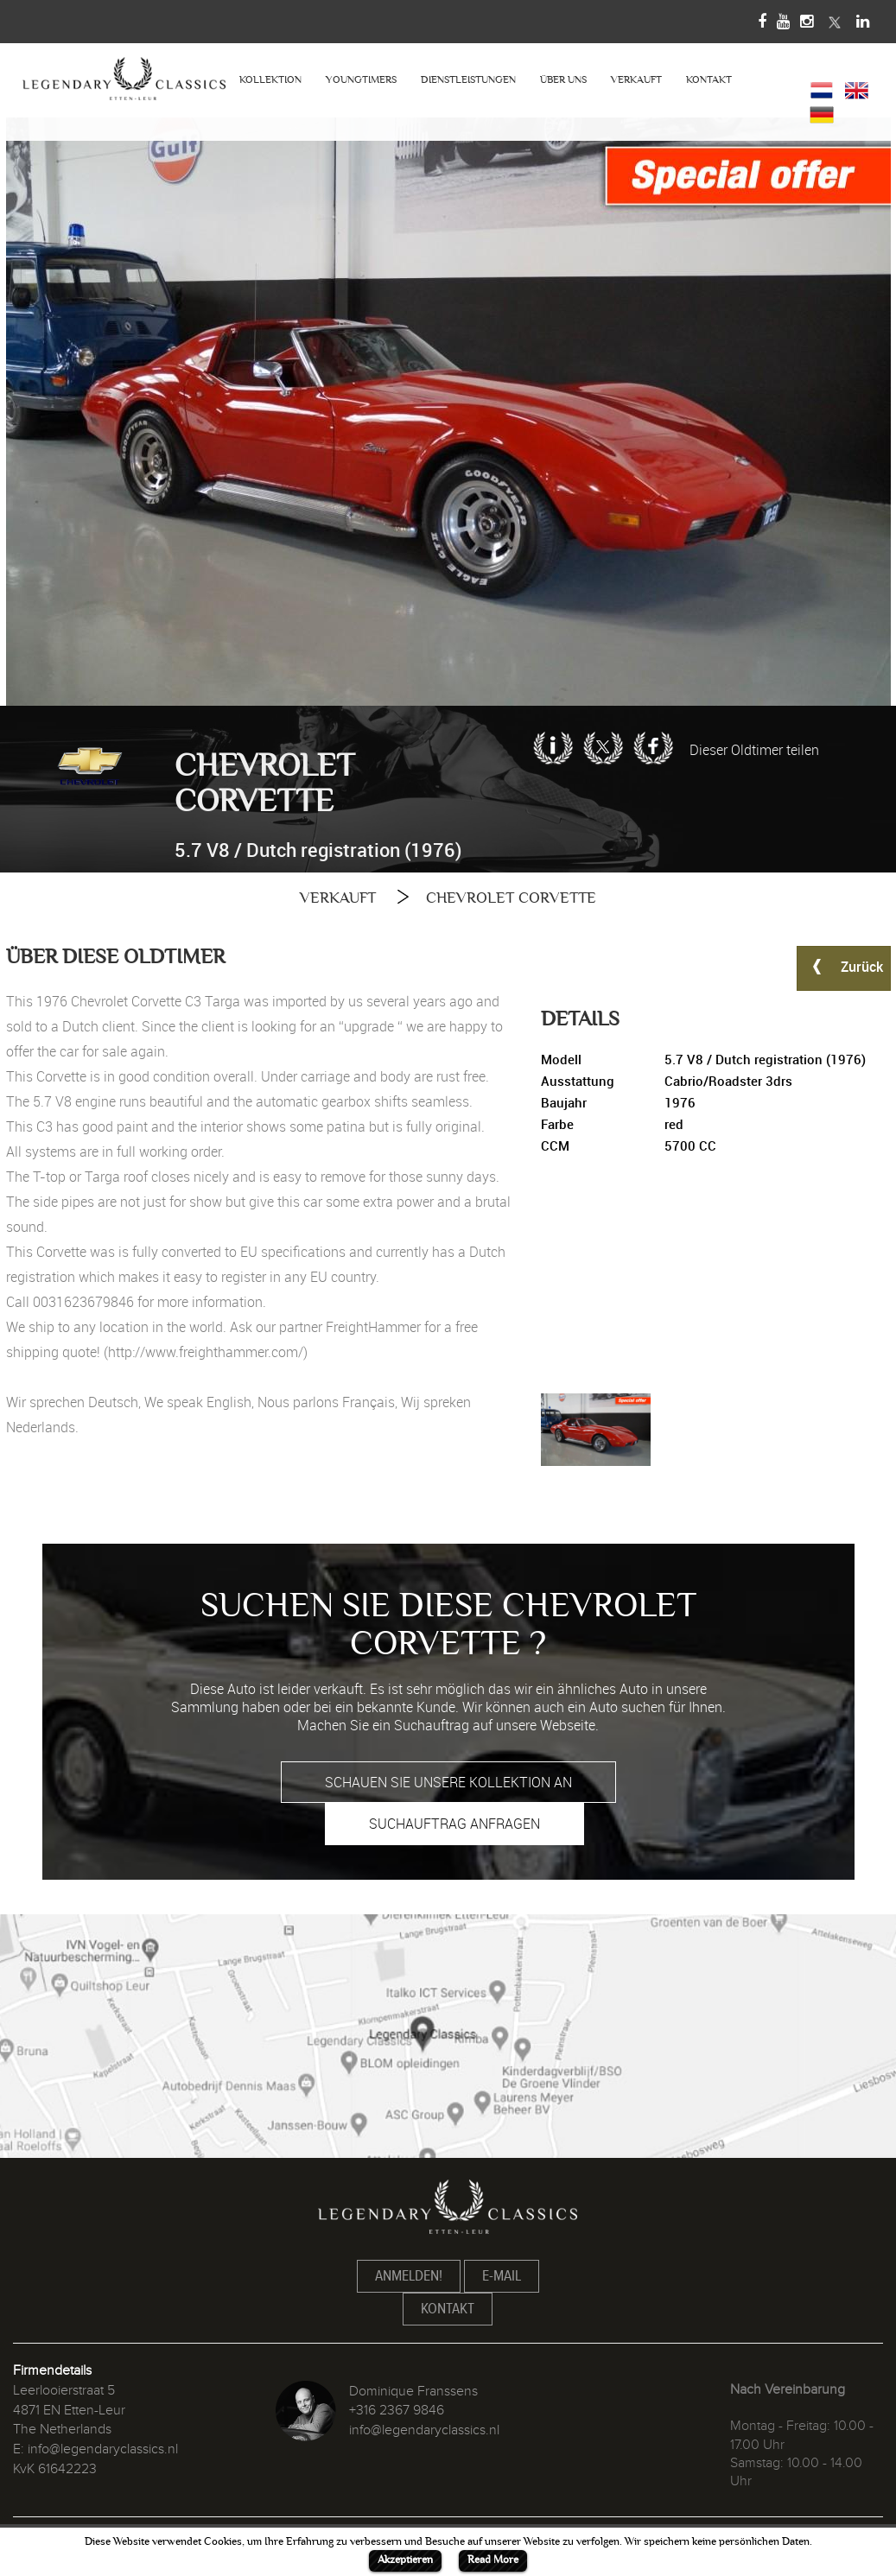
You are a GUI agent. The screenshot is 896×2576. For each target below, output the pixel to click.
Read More (492, 2560)
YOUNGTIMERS (361, 80)
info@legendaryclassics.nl (103, 2449)
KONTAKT (709, 80)
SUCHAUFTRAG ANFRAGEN (454, 1823)
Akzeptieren (405, 2560)
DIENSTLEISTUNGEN (468, 80)
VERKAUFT (636, 80)
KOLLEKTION (270, 80)
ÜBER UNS (563, 80)
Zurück (843, 965)
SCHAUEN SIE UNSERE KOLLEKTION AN (448, 1782)
